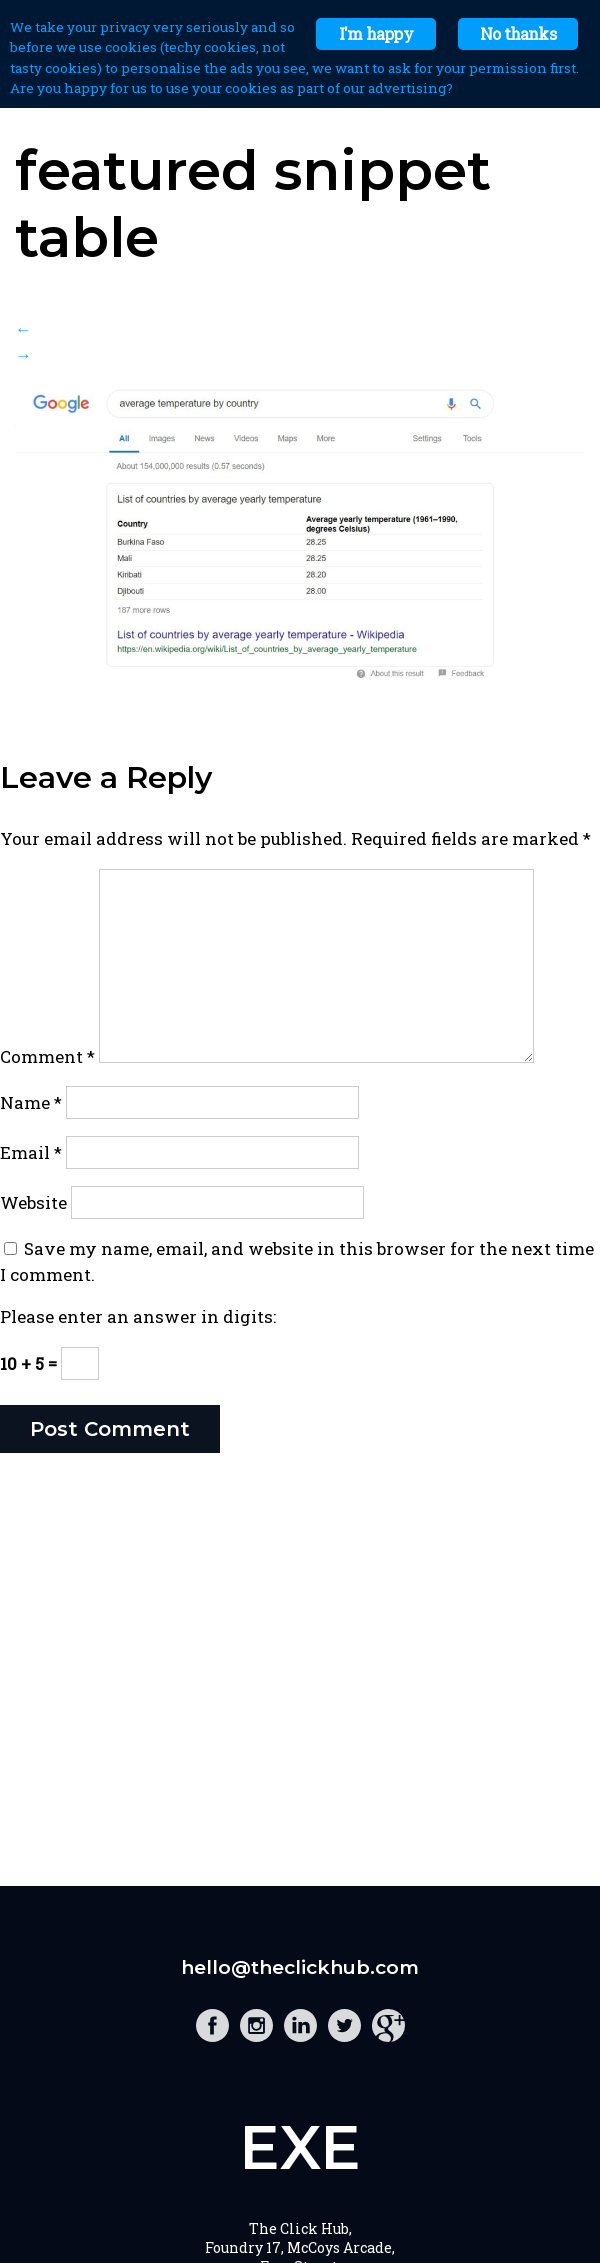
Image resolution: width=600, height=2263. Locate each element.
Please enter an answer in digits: (138, 1316)
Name (31, 1102)
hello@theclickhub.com (300, 1967)
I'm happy (376, 33)
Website (33, 1202)
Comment (47, 1056)
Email (31, 1152)
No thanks (518, 33)
